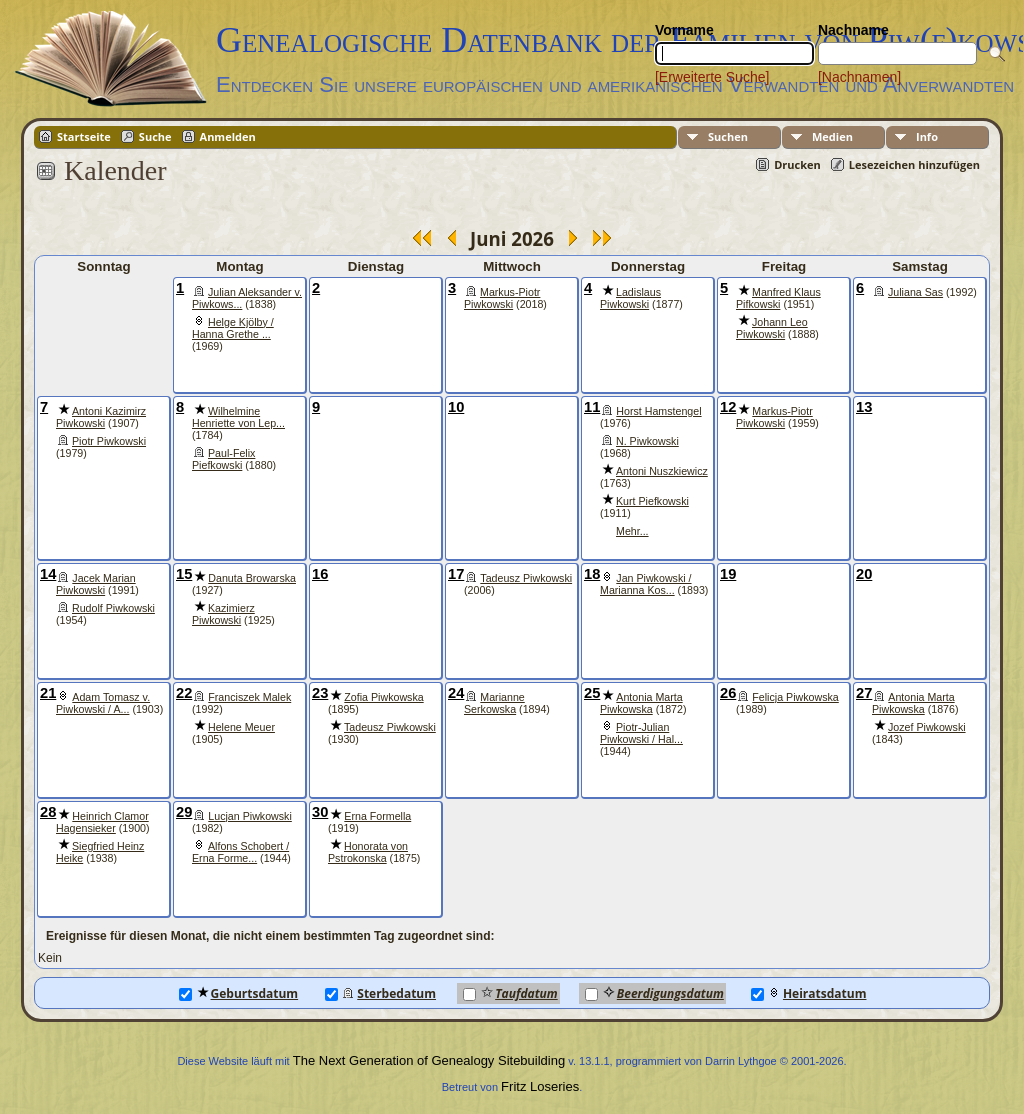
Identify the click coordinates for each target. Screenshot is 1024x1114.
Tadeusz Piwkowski (526, 578)
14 (48, 574)
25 (592, 693)
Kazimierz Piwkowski (223, 614)
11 (592, 407)
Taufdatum (510, 993)
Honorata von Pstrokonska (368, 852)
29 (184, 812)
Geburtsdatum (239, 993)
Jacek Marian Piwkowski (96, 584)
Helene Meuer (241, 727)
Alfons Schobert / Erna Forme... (240, 852)
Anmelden (228, 136)
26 (728, 693)
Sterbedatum (380, 993)
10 (456, 407)
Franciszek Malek (249, 697)
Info (927, 136)
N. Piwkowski (647, 441)
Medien (832, 136)
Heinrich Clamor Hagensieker (102, 822)
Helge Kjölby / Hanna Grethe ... (233, 328)
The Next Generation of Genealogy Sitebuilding (429, 1060)
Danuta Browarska (252, 578)
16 (320, 574)
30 (320, 812)
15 (184, 574)
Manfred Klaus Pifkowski (778, 298)
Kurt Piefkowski (652, 501)
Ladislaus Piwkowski (630, 298)
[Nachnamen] (859, 77)
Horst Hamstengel (658, 411)
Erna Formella (377, 816)
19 (728, 574)
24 (456, 693)
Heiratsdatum (809, 993)
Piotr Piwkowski (109, 441)
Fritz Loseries (540, 1086)
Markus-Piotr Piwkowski (502, 298)
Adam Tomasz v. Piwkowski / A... (103, 703)
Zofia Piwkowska (383, 697)
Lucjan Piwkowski (250, 816)
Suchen (728, 136)
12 (728, 407)
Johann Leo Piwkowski (772, 328)
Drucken (797, 164)
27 (864, 693)
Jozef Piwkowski (927, 727)
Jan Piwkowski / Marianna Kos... (646, 584)
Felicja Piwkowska (795, 697)
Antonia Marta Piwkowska (641, 703)
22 (184, 693)
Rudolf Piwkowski (113, 608)
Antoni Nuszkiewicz (662, 471)
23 (320, 693)
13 (864, 407)
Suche (155, 136)
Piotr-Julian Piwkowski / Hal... (641, 733)
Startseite (84, 136)
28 (48, 812)
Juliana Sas (915, 292)
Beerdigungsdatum (654, 993)
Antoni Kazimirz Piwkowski (101, 417)
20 (864, 574)
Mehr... (632, 531)
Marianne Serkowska (494, 703)
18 (592, 574)
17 (456, 574)
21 (48, 693)
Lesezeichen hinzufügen (914, 164)
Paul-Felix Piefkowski (223, 459)
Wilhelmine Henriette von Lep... (238, 417)
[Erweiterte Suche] (712, 77)
